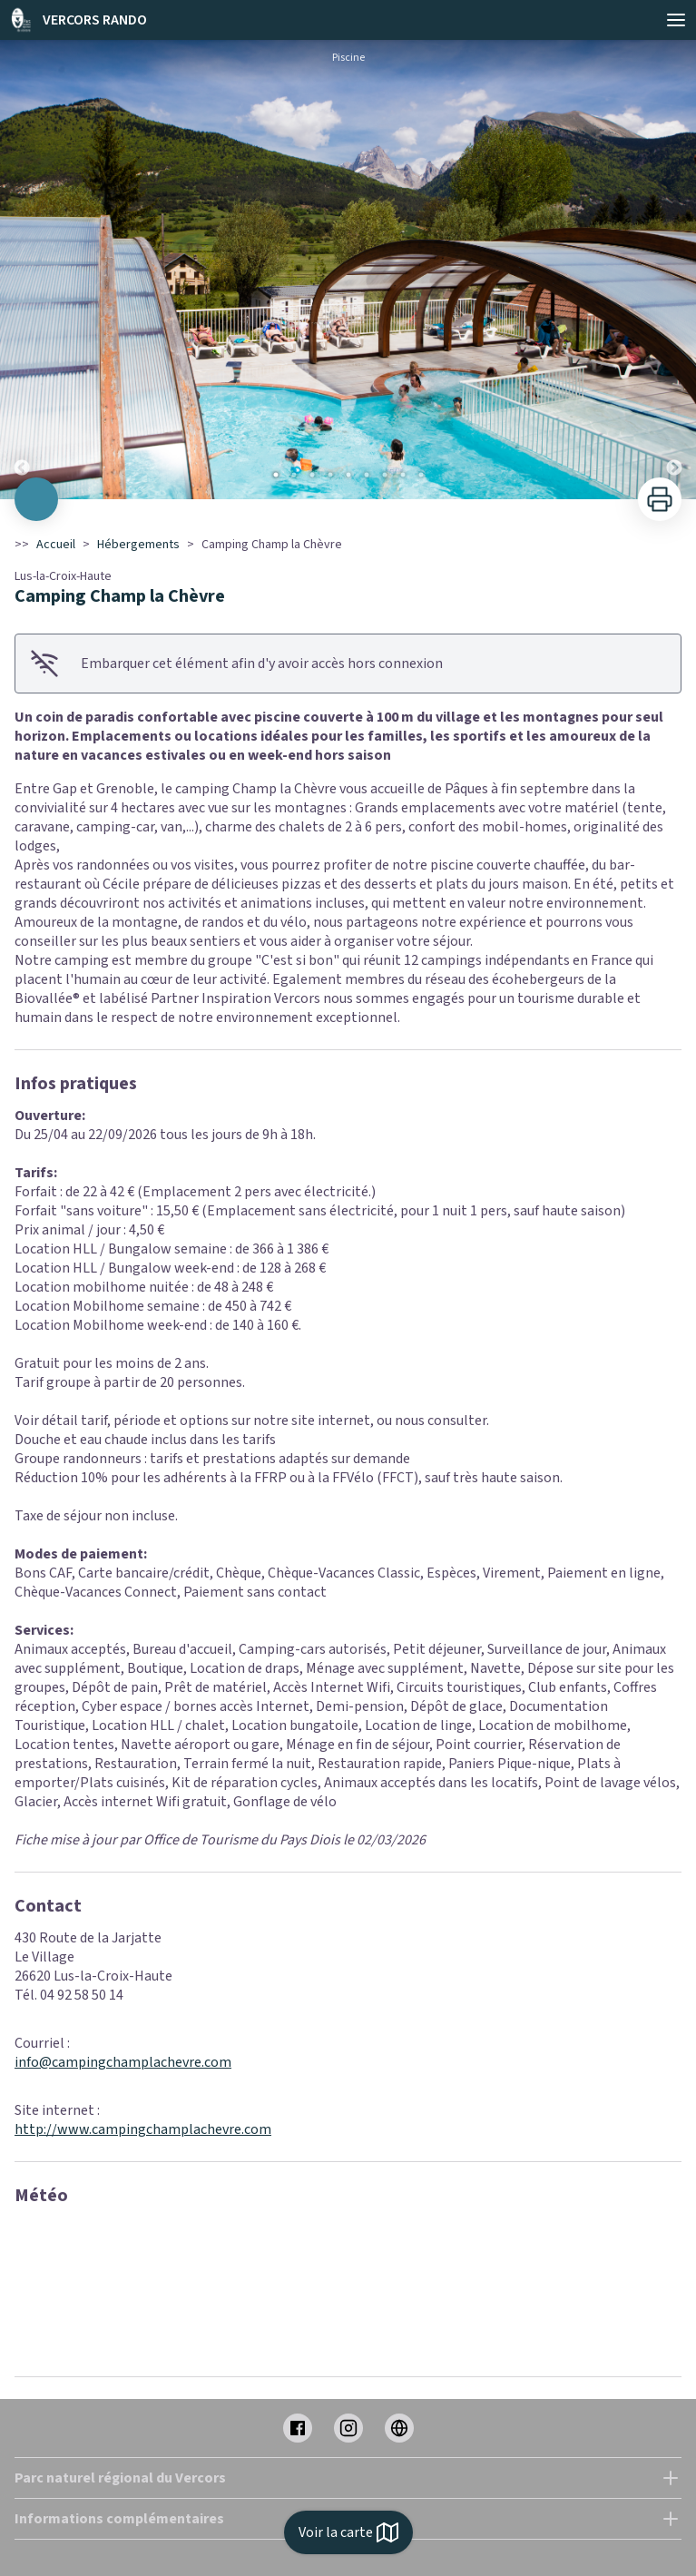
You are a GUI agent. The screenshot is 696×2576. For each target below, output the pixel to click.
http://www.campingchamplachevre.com (143, 2129)
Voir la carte (348, 2532)
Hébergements (138, 545)
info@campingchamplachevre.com (123, 2062)
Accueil (55, 545)
